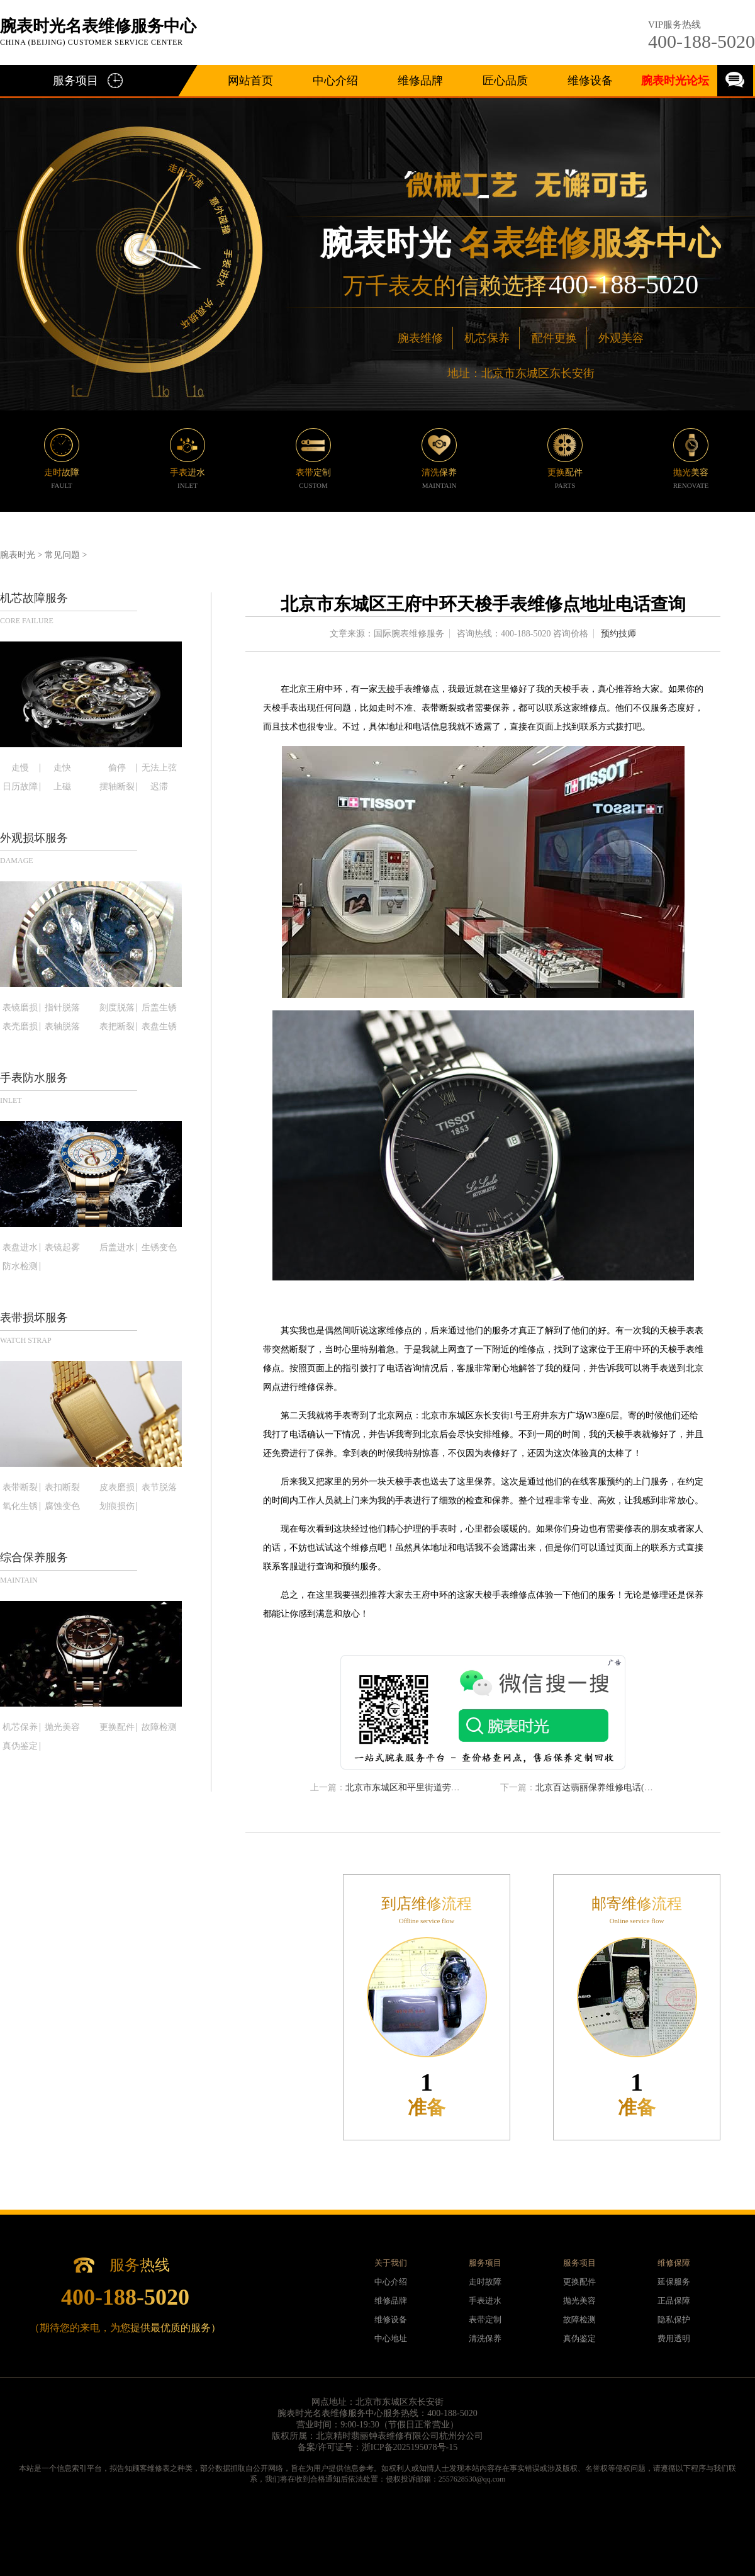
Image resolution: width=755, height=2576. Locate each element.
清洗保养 (485, 2338)
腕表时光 (17, 555)
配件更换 (554, 338)
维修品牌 (420, 80)
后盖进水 (117, 1247)
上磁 (62, 786)
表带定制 (485, 2319)
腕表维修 (420, 338)
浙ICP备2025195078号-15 (409, 2447)
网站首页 (250, 80)
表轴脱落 (62, 1026)
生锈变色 (159, 1247)
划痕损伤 (117, 1506)
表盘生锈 (159, 1026)
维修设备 (590, 80)
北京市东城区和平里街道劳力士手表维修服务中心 (442, 1787)
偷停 (117, 768)
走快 (62, 768)
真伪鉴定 (20, 1746)
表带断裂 (20, 1487)
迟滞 (159, 786)
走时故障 (485, 2281)
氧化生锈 (20, 1506)
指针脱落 (62, 1007)
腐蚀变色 (62, 1506)
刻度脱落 (117, 1007)
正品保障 (673, 2300)
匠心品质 (505, 80)
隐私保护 (673, 2319)
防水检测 (20, 1266)
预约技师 (618, 633)
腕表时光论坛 (675, 80)
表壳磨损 (20, 1026)
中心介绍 (335, 80)
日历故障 (20, 786)
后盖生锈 (159, 1007)
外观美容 (621, 338)
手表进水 (485, 2300)
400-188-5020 (701, 41)
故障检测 (159, 1727)
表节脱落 (159, 1487)
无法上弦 (159, 768)
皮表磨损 (117, 1487)
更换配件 (117, 1727)
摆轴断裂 (117, 786)
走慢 (20, 768)
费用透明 (673, 2338)
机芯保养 (487, 338)
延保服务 (673, 2281)
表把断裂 (117, 1026)
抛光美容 (62, 1727)
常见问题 (62, 555)
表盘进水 (20, 1247)
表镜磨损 (20, 1007)
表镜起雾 (62, 1247)
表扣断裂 (62, 1487)
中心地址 (390, 2338)
